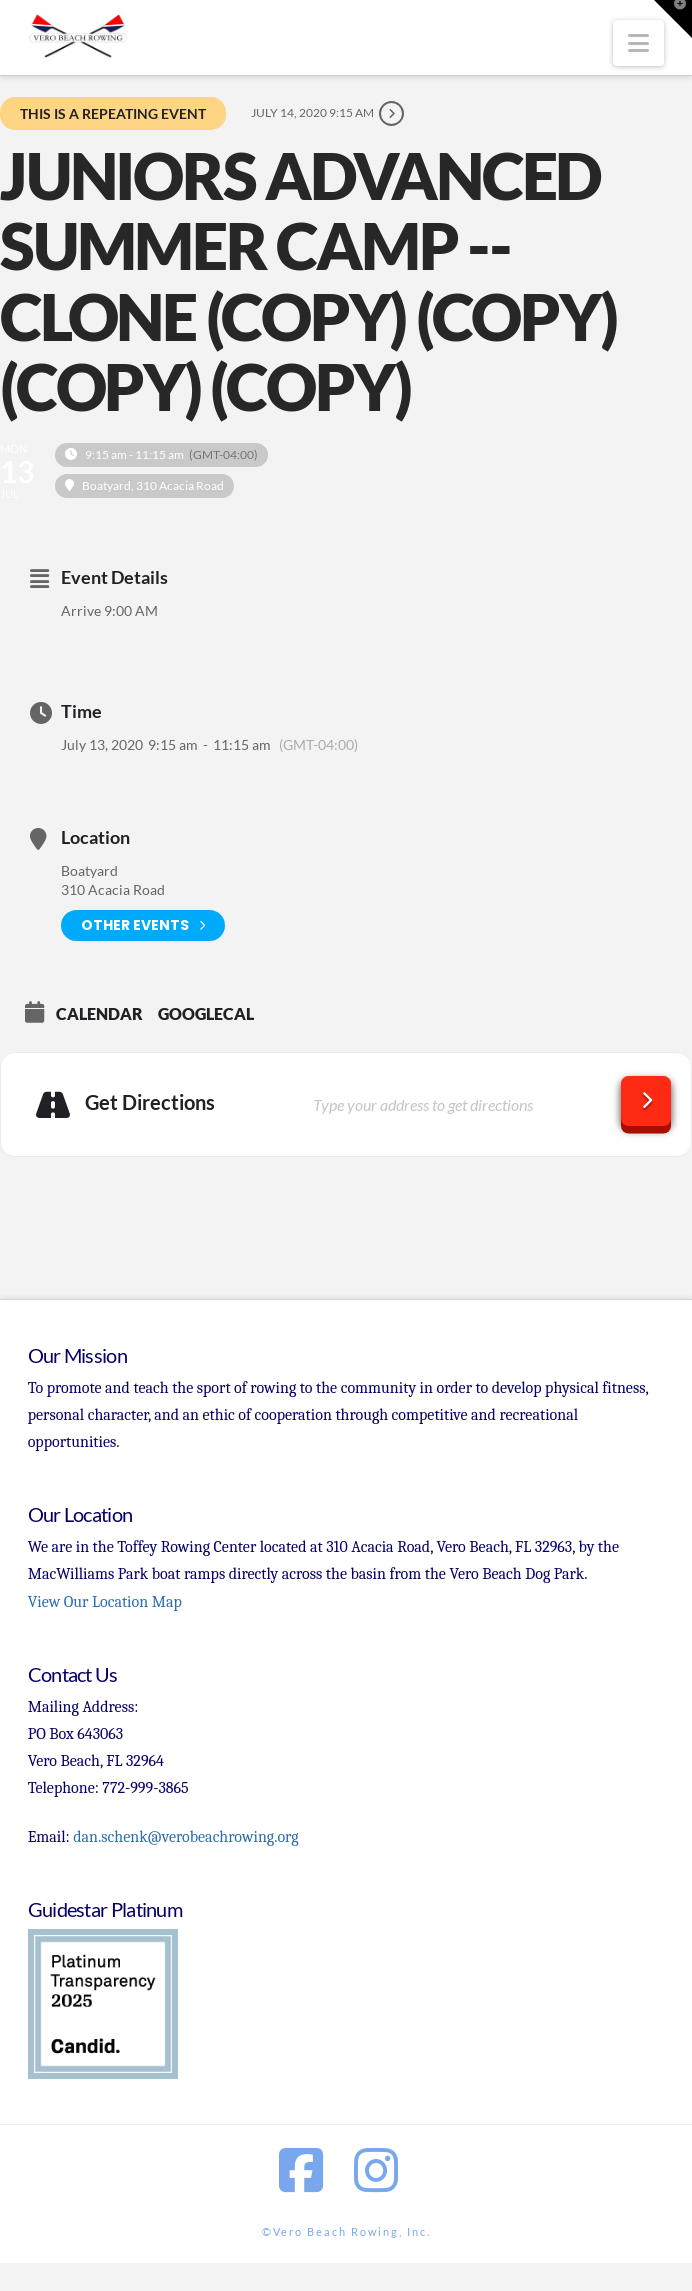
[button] (638, 43)
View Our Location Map (105, 1602)
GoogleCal (206, 1013)
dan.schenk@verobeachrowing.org (185, 1837)
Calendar (99, 1013)
